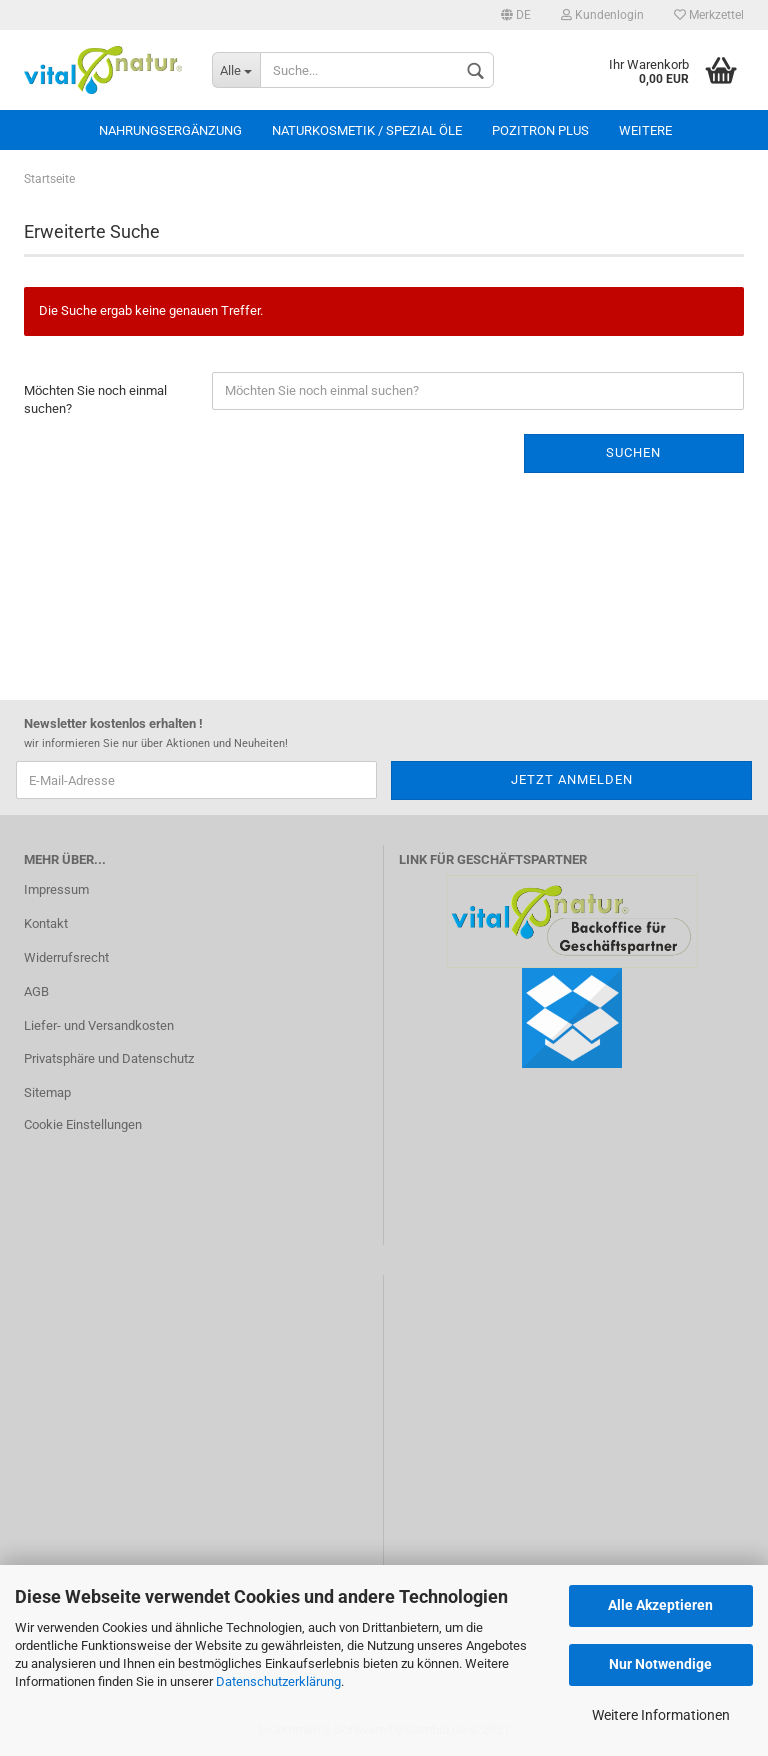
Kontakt (46, 923)
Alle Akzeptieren (660, 1605)
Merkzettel (709, 15)
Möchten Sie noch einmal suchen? (95, 400)
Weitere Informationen (661, 1715)
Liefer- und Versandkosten (99, 1025)
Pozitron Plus (540, 130)
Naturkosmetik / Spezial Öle (367, 130)
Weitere (645, 130)
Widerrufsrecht (66, 957)
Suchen (633, 452)
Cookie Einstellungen (83, 1124)
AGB (36, 991)
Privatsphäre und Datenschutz (109, 1058)
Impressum (56, 889)
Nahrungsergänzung (170, 130)
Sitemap (47, 1092)
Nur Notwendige (660, 1664)
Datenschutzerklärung (278, 1681)
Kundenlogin (602, 15)
